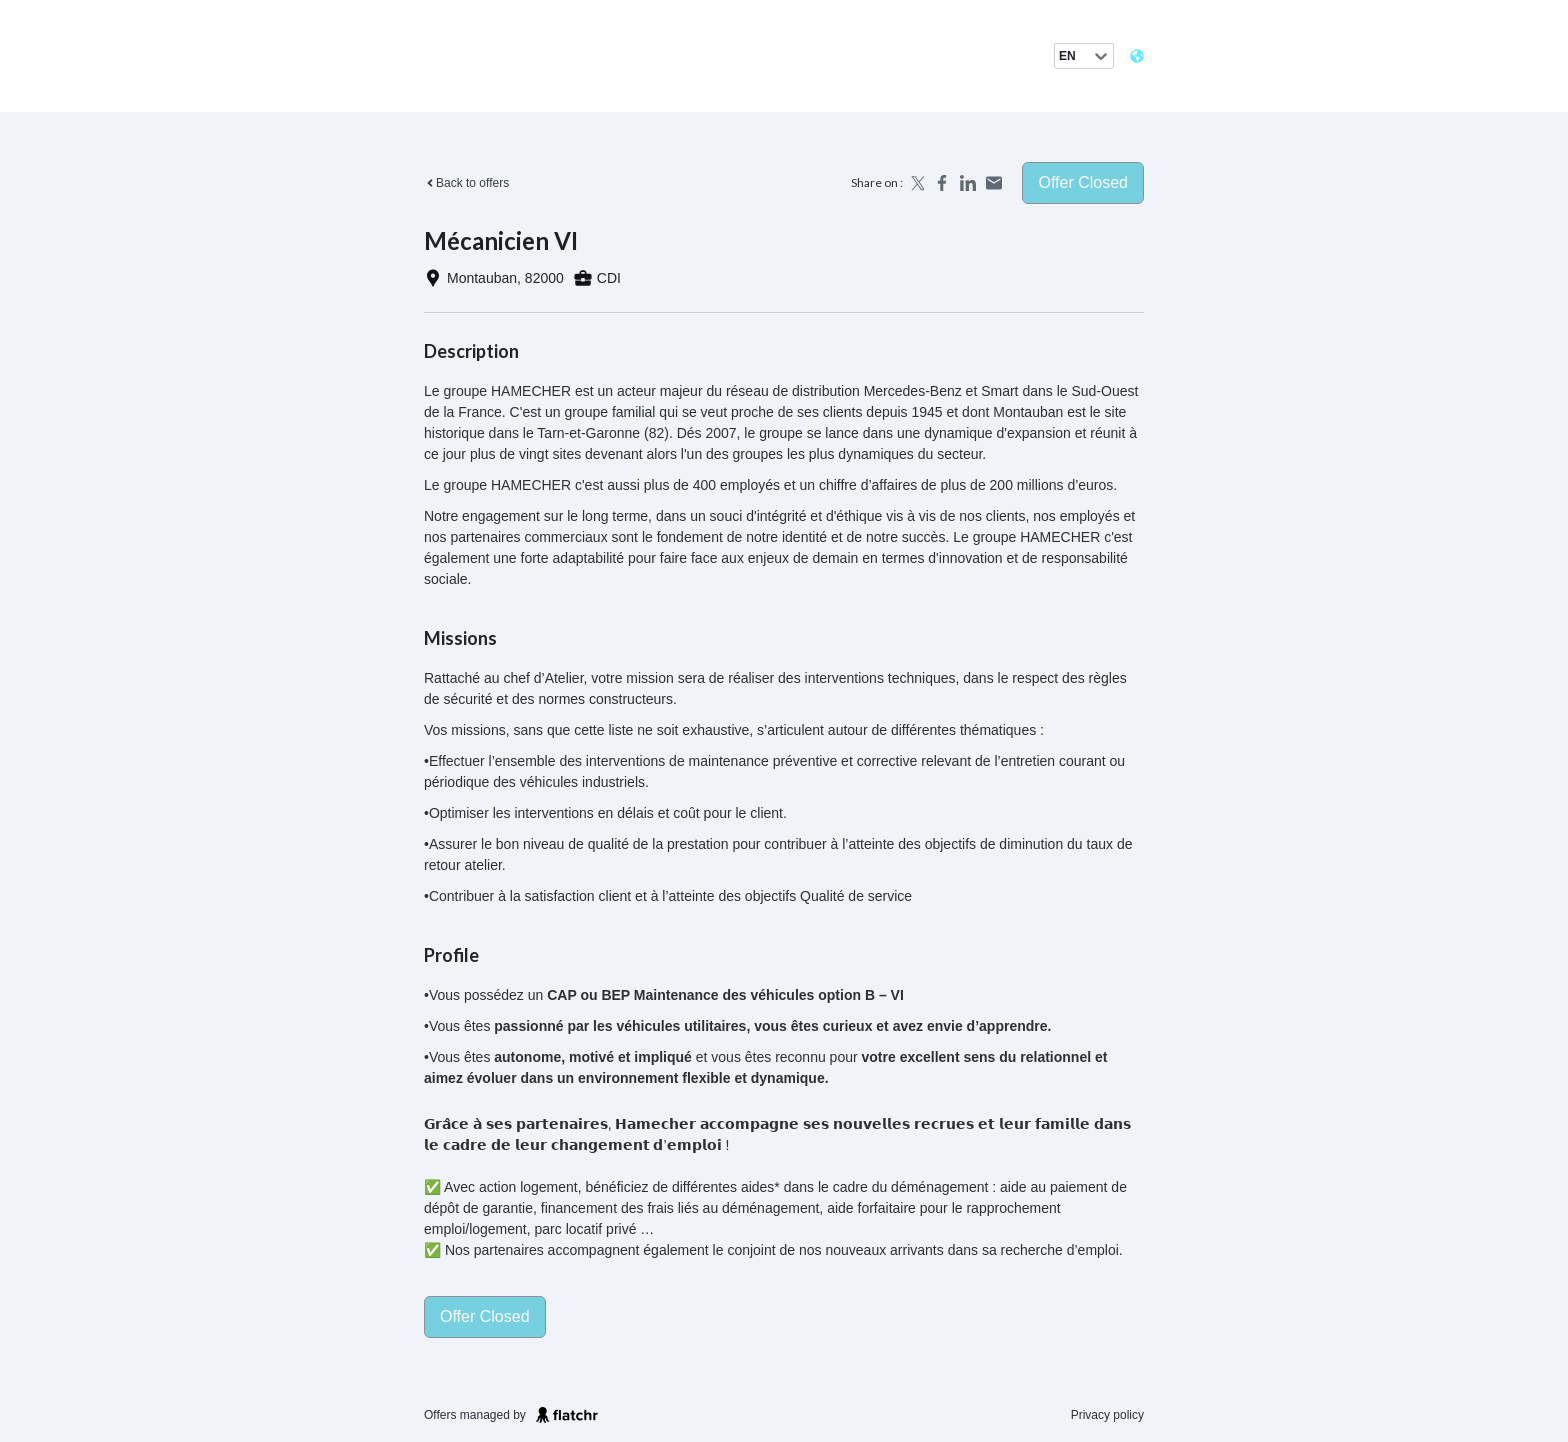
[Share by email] (994, 183)
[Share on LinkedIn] (968, 183)
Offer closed (1083, 182)
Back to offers (466, 183)
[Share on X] (916, 183)
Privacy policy (1107, 1415)
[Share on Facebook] (942, 183)
